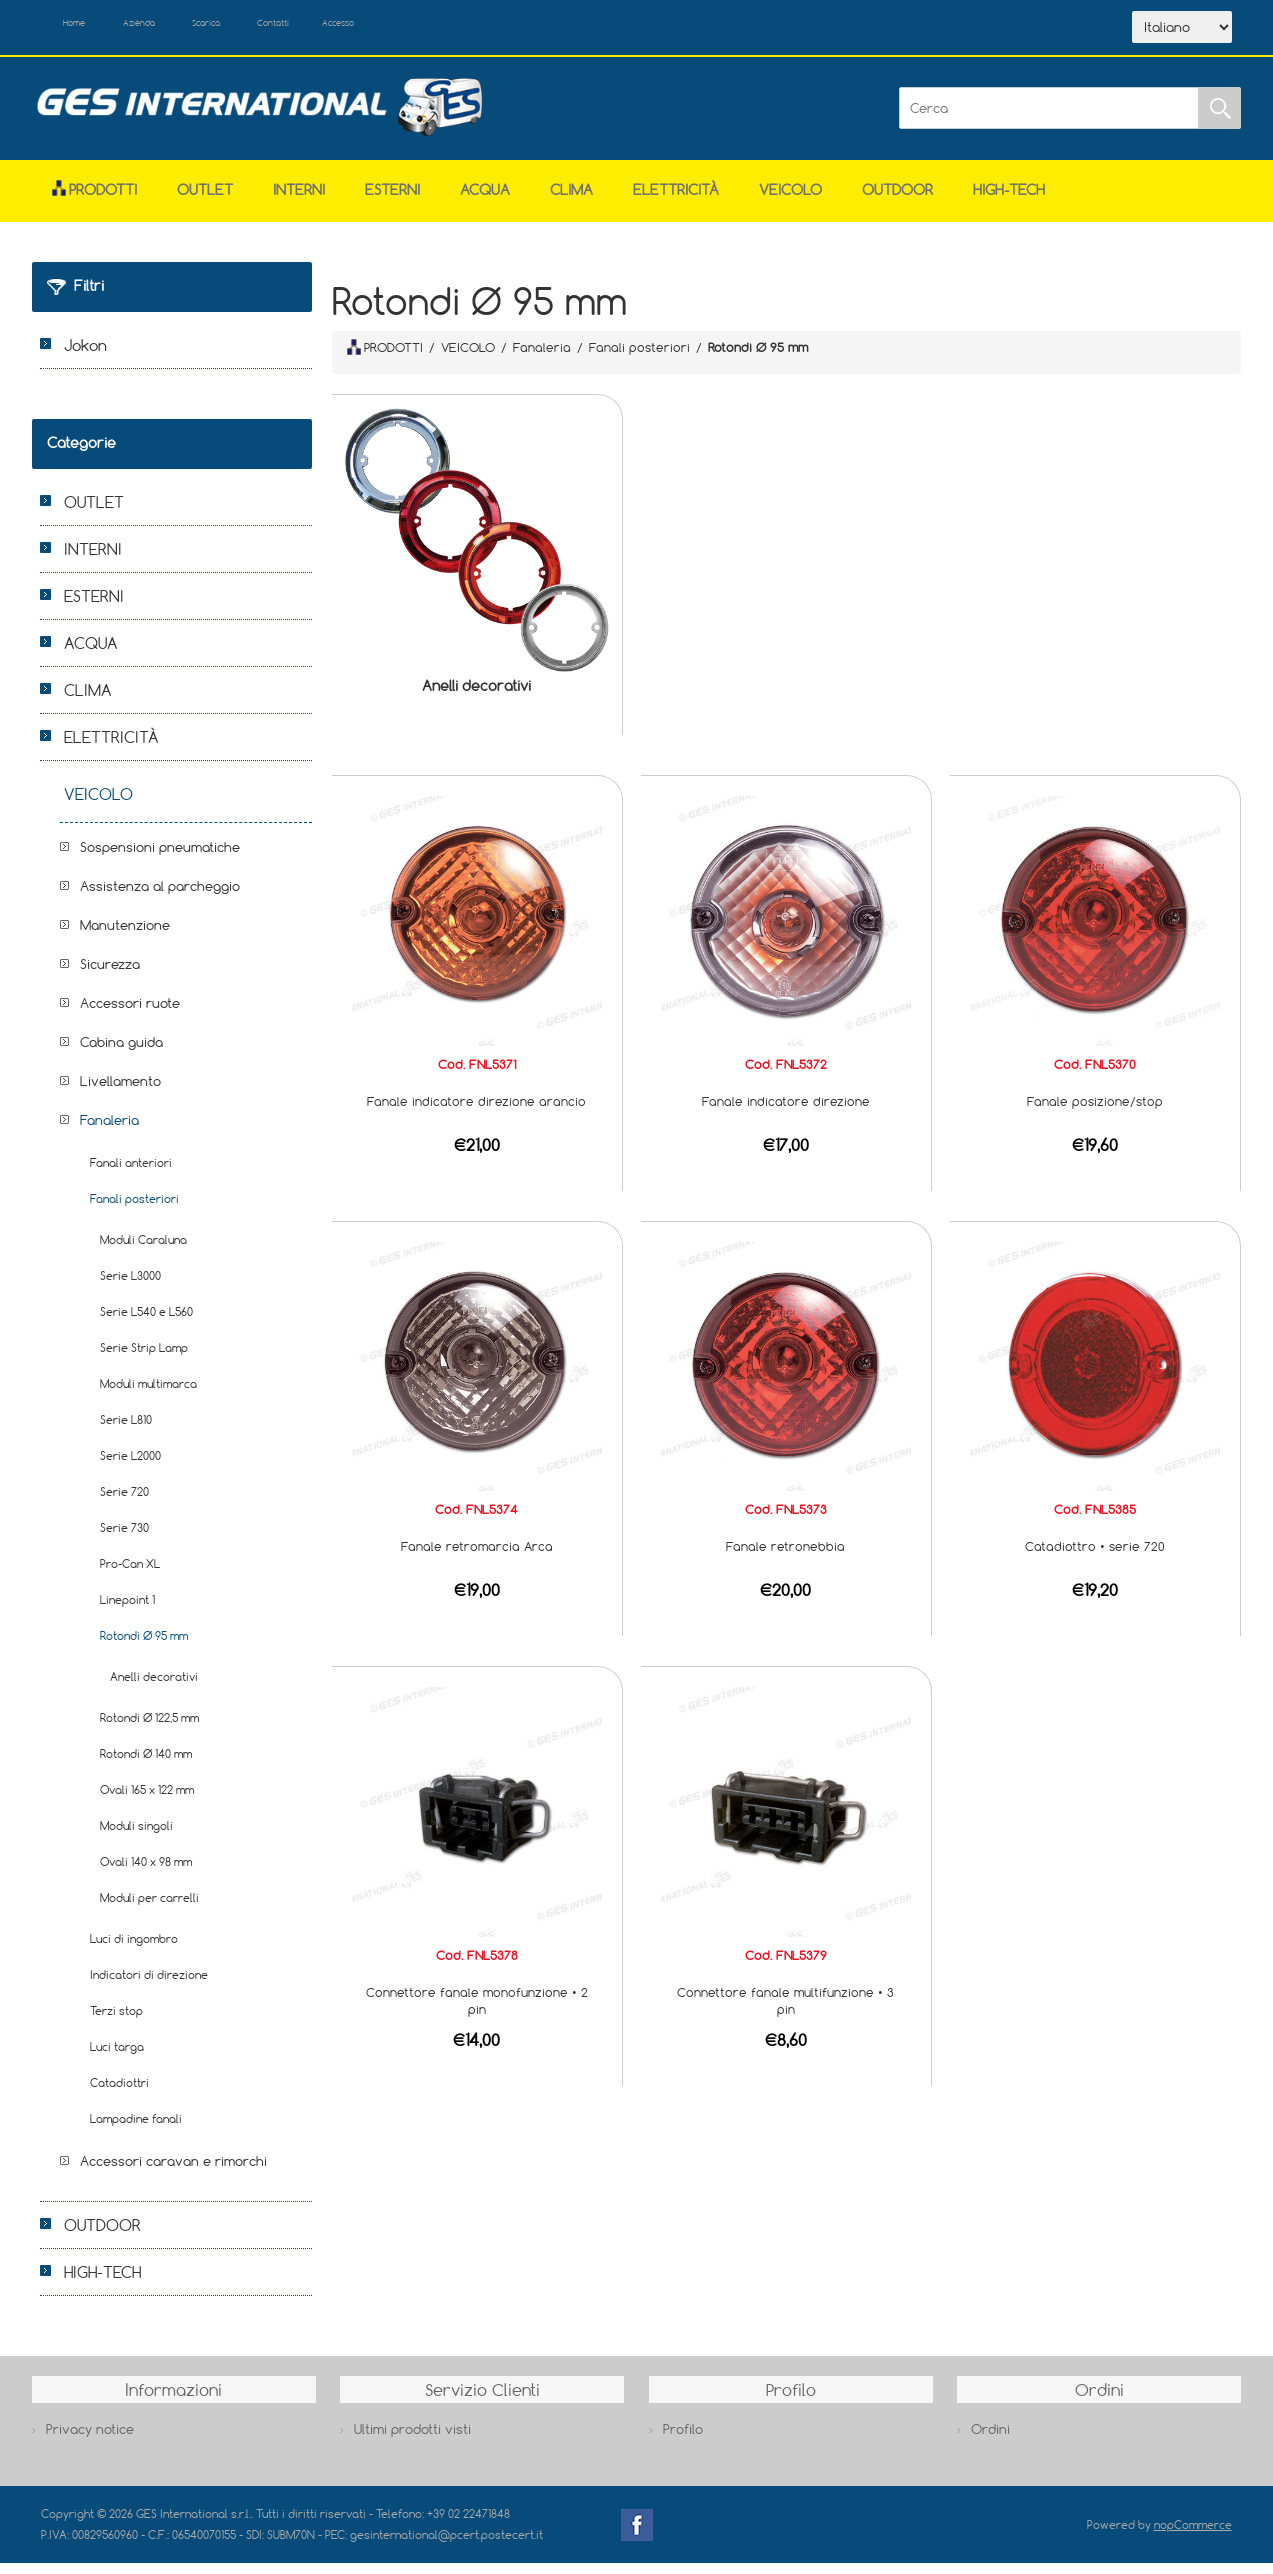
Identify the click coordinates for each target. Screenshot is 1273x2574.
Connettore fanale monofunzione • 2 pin (477, 2010)
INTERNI (299, 199)
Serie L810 (126, 1429)
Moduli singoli (136, 1835)
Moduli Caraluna (143, 1249)
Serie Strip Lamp (144, 1357)
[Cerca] (1049, 119)
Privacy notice (90, 2440)
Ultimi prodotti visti (412, 2440)
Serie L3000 (130, 1285)
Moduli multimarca (148, 1393)
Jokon (85, 355)
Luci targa (117, 2056)
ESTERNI (392, 199)
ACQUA (485, 199)
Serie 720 (124, 1501)
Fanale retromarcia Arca (477, 1557)
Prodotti (94, 199)
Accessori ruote (130, 1013)
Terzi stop (116, 2020)
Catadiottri (119, 2092)
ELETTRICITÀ (676, 199)
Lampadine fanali (136, 2128)
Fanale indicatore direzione (786, 1111)
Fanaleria (109, 1130)
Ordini (990, 2440)
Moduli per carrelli (149, 1907)
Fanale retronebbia (785, 1557)
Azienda (177, 28)
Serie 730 (124, 1537)
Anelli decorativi (476, 696)
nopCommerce (1193, 2534)
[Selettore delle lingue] (1182, 33)
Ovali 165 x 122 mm (147, 1799)
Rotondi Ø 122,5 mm (149, 1727)
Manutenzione (125, 935)
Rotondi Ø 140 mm (146, 1763)
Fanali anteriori (131, 1172)
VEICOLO (790, 199)
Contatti (364, 28)
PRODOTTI (385, 358)
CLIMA (571, 199)
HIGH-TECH (1009, 199)
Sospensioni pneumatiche (160, 857)
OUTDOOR (897, 199)
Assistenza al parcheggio (160, 896)
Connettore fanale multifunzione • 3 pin (785, 2010)
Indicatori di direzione (149, 1984)
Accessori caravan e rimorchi (173, 2171)
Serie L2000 (130, 1465)
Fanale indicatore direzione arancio (476, 1111)
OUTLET (205, 199)
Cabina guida (121, 1052)
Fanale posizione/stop (1095, 1111)
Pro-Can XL (130, 1573)
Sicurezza (110, 974)
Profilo (683, 2440)
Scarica (271, 28)
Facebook (637, 2535)
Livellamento (120, 1091)
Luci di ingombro (134, 1948)
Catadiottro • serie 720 (1095, 1557)
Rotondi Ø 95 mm (144, 1645)
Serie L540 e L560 (146, 1321)
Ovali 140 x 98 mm (146, 1871)
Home (89, 28)
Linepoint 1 (127, 1609)
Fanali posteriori (134, 1208)
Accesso (455, 28)
